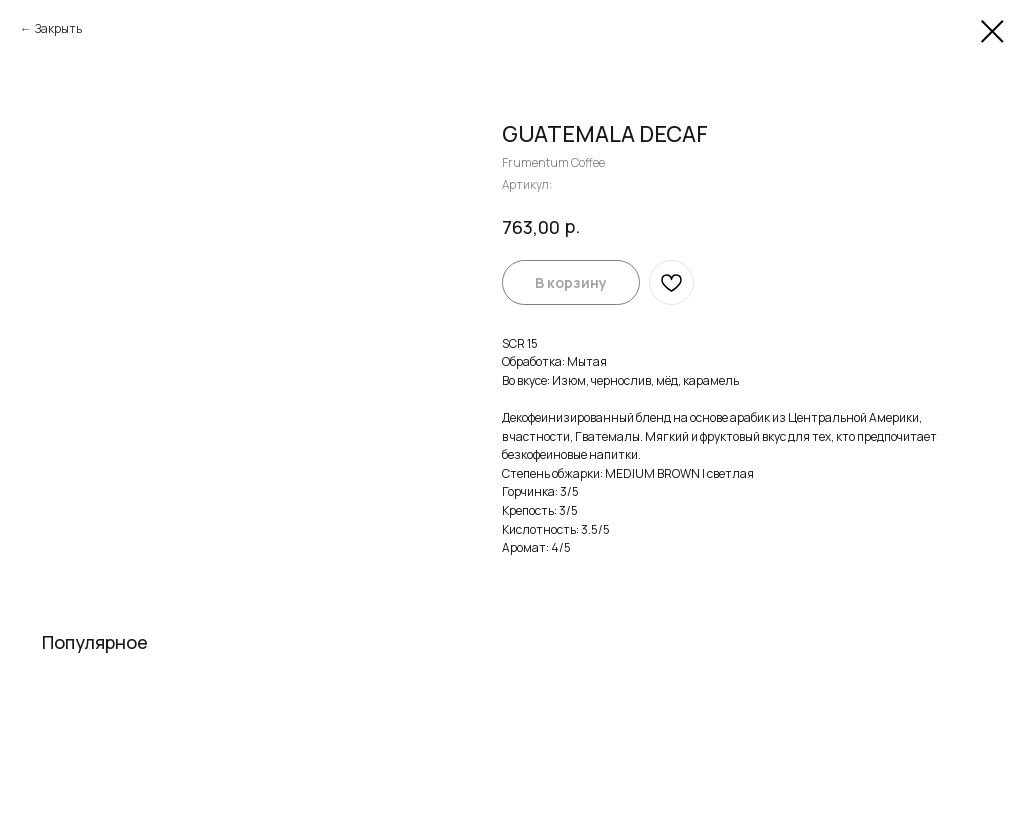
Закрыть (58, 28)
